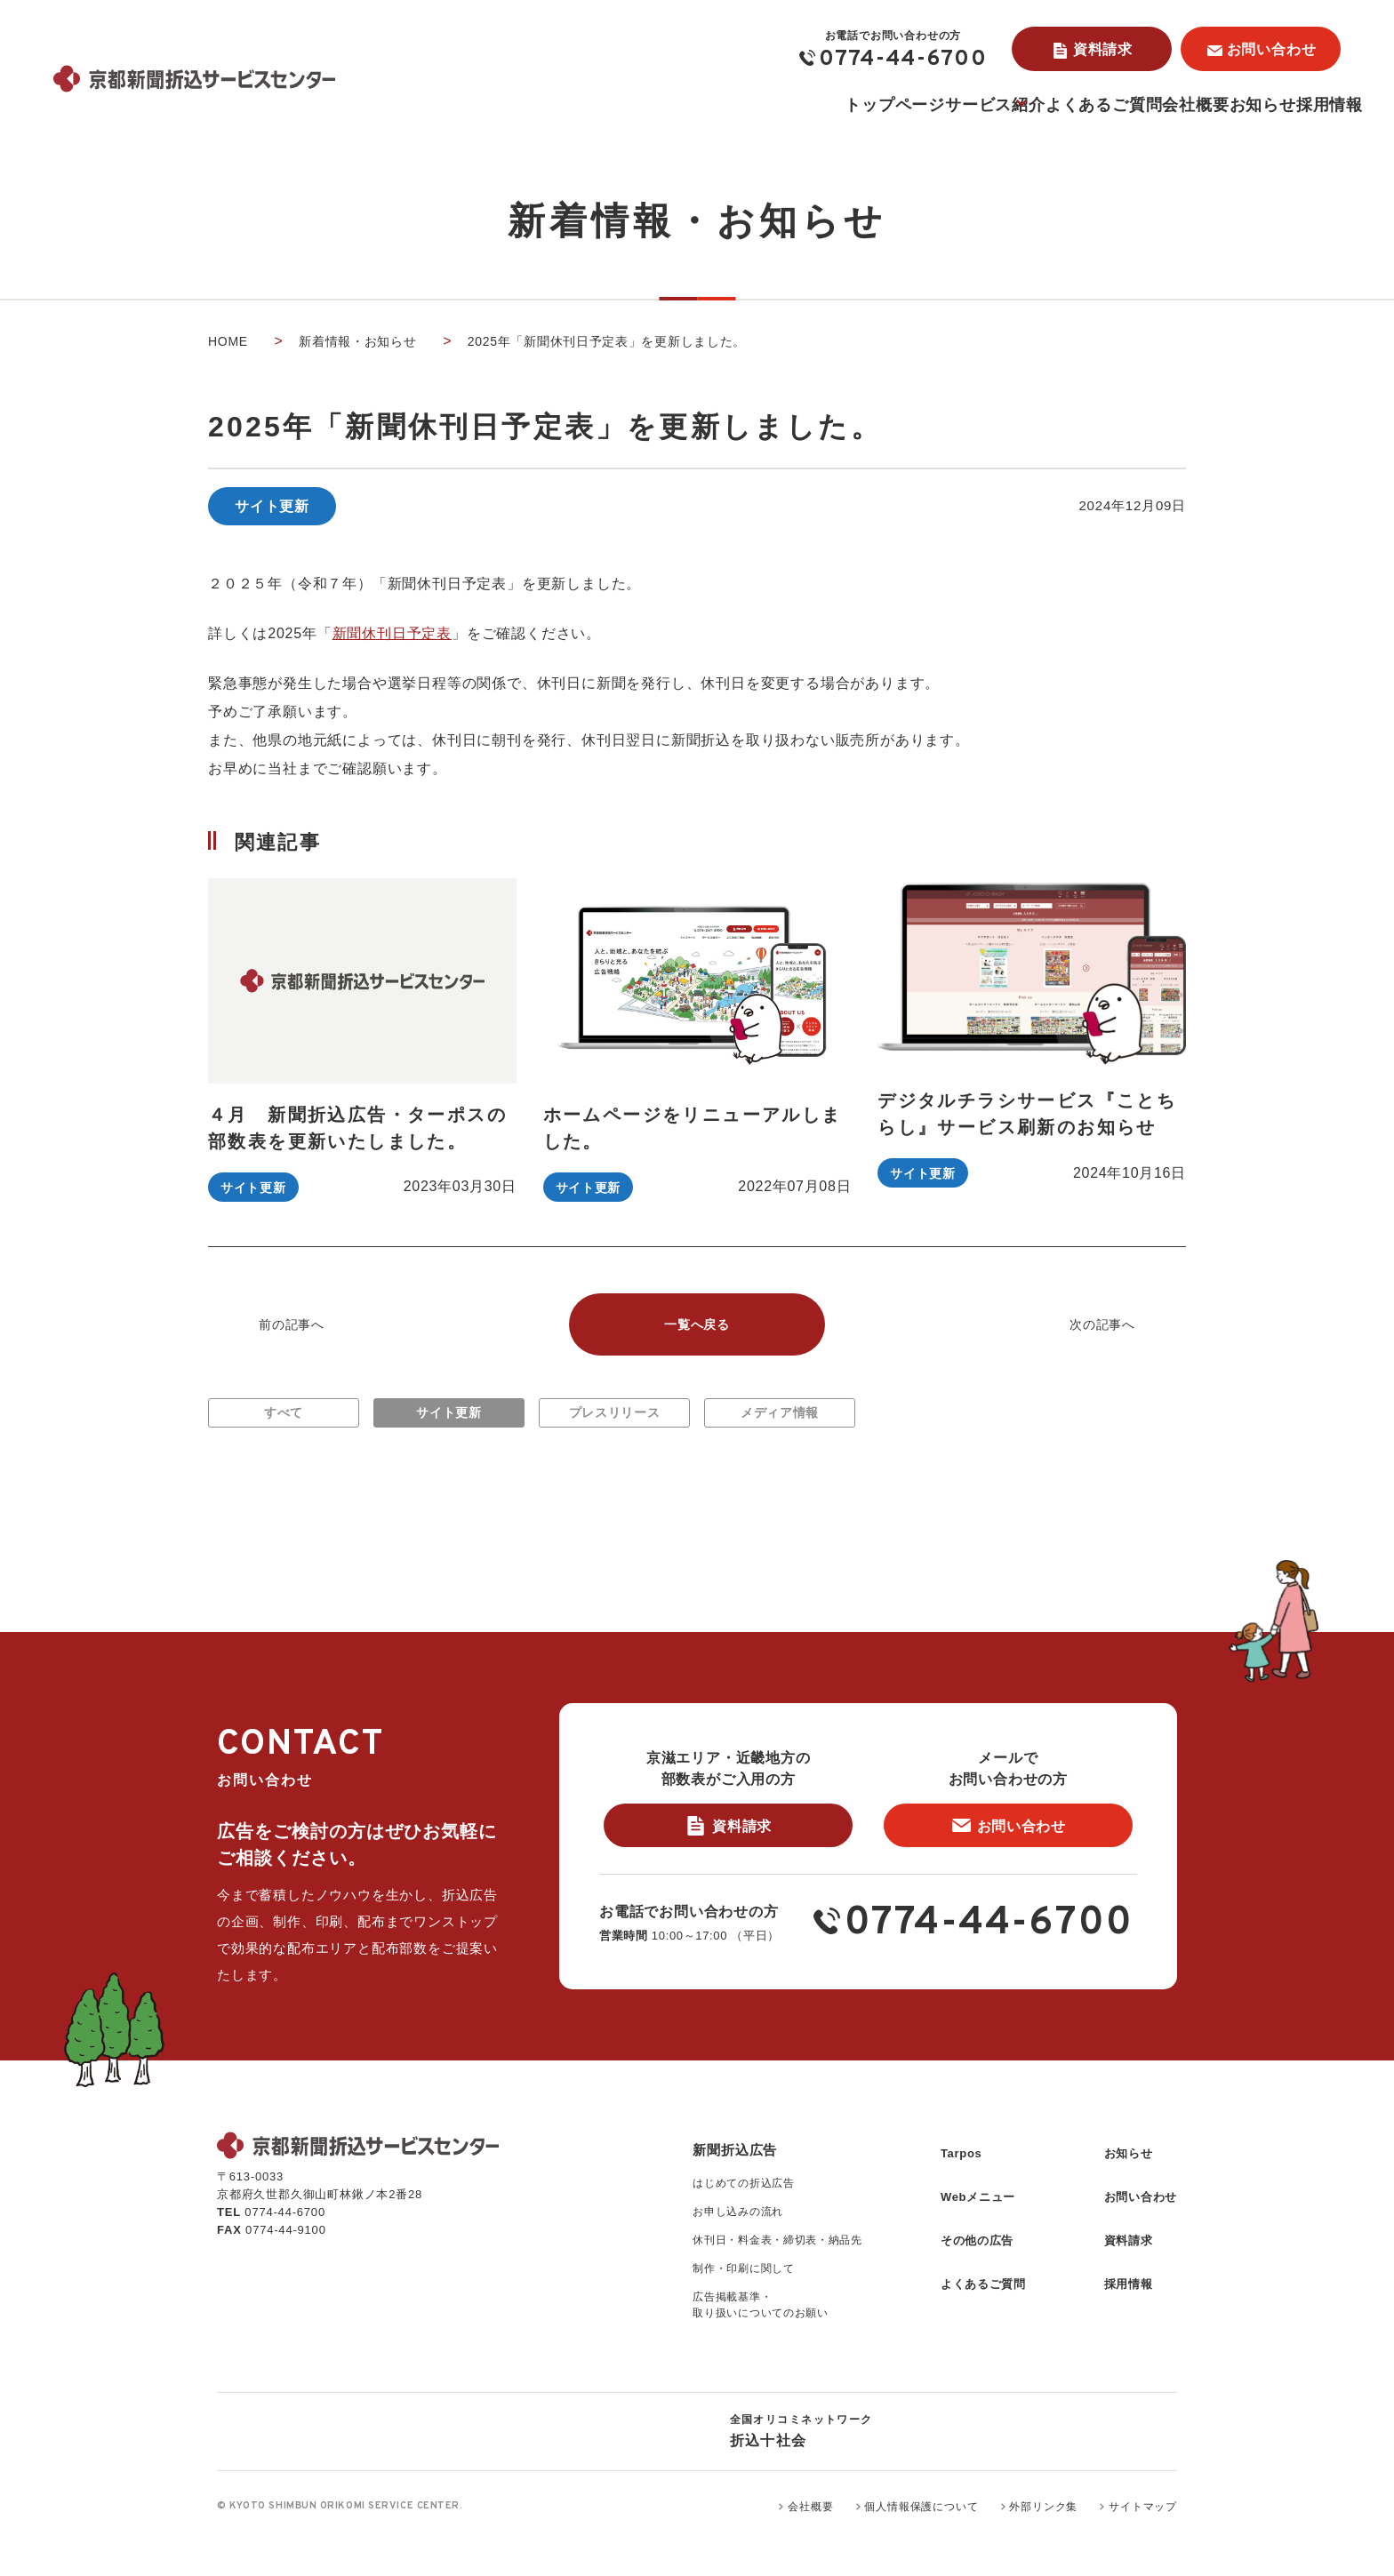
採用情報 (1309, 105)
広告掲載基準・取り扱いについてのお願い (728, 2348)
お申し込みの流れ (703, 2249)
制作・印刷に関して (709, 2309)
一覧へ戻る (697, 1326)
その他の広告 (959, 2257)
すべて (283, 1422)
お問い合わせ (1272, 49)
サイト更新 (449, 1422)
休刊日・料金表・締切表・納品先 (746, 2279)
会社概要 (1092, 105)
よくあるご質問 (959, 105)
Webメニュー (960, 2221)
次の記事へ (1102, 1326)
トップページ (658, 105)
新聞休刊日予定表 (392, 633)
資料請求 (1103, 49)
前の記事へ (291, 1326)
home (228, 341)
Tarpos (941, 2186)
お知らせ (1200, 105)
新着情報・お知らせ (357, 341)
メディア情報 (780, 1422)
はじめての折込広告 (709, 2220)
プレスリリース (614, 1422)
